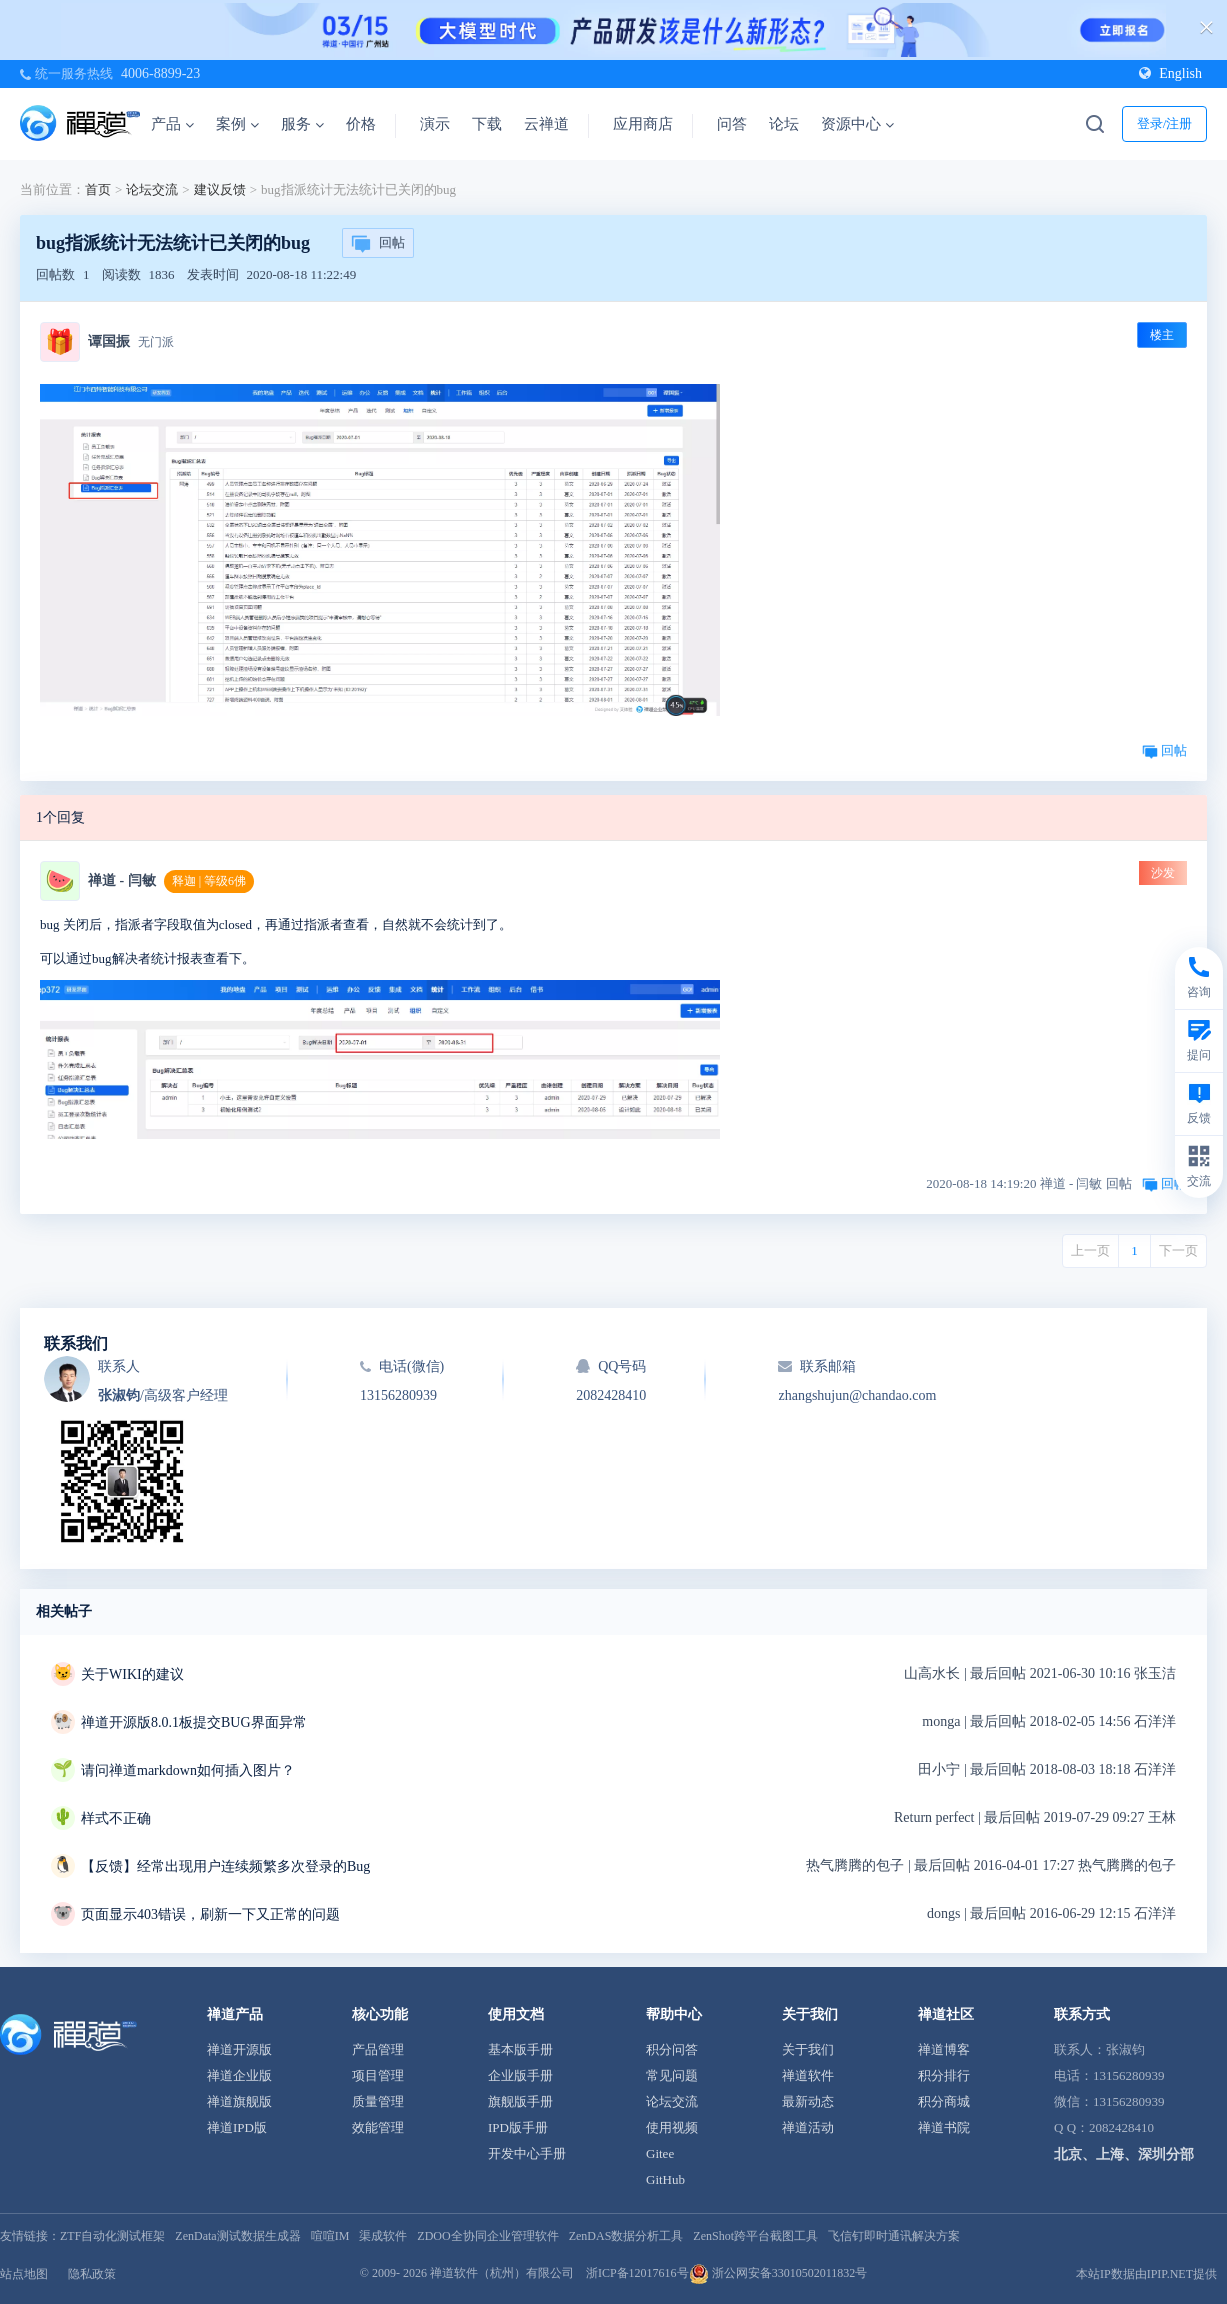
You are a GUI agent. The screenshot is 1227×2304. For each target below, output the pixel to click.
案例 (237, 124)
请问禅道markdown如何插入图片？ (188, 1770)
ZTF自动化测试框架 (112, 2236)
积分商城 (944, 2101)
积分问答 (672, 2049)
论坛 (784, 124)
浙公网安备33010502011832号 (778, 2273)
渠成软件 (383, 2236)
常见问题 (672, 2075)
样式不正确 (116, 1818)
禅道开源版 (239, 2049)
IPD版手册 (518, 2127)
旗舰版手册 (520, 2101)
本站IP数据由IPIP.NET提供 (1146, 2274)
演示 (435, 124)
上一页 (1090, 1250)
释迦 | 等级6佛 (209, 881)
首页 (98, 189)
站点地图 (24, 2274)
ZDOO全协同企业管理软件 (487, 2236)
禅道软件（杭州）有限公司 (502, 2273)
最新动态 (808, 2101)
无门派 (156, 342)
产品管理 (378, 2049)
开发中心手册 (527, 2153)
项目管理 (378, 2075)
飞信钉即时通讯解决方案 (894, 2236)
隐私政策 (92, 2274)
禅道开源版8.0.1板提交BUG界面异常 (194, 1722)
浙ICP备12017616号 (637, 2273)
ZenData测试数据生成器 (237, 2236)
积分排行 (944, 2075)
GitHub (665, 2179)
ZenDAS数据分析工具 (626, 2236)
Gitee (660, 2153)
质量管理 (378, 2101)
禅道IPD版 (237, 2127)
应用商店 (643, 124)
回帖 (378, 244)
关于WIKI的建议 (132, 1674)
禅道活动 (808, 2127)
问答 (732, 124)
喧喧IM (330, 2236)
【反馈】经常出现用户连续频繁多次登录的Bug (225, 1866)
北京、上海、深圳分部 (1124, 2154)
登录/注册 (1165, 123)
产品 (172, 124)
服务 (302, 124)
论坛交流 (152, 189)
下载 (487, 124)
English (1170, 73)
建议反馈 (220, 189)
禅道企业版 (239, 2075)
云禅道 (546, 124)
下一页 (1178, 1250)
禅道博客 (944, 2049)
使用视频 (672, 2127)
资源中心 (857, 124)
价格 (361, 124)
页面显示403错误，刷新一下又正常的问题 (210, 1914)
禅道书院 (944, 2127)
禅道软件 (808, 2075)
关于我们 (808, 2049)
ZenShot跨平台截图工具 (755, 2236)
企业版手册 (520, 2075)
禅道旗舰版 (239, 2101)
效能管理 (378, 2127)
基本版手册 (520, 2049)
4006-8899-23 (160, 73)
